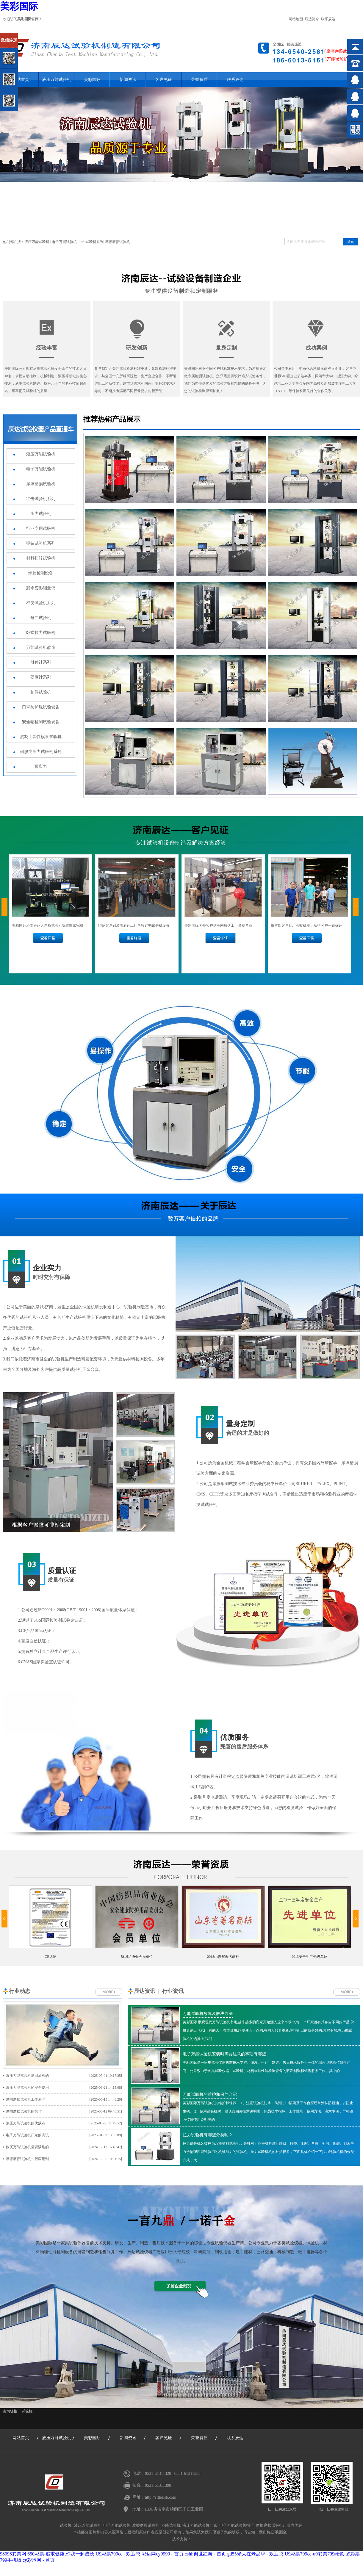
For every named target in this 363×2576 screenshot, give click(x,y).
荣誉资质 (199, 79)
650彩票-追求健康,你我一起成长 (60, 2553)
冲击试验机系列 (91, 242)
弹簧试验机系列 (40, 543)
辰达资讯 (144, 1991)
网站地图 (296, 19)
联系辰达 (328, 19)
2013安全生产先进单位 (309, 1957)
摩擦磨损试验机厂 (271, 2525)
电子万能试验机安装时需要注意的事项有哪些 (224, 2054)
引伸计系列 (40, 662)
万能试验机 (171, 2525)
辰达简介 (312, 19)
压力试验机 (40, 513)
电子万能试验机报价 (236, 2525)
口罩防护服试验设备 (41, 707)
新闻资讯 (128, 79)
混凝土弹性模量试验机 (41, 737)
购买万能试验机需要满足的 (64, 2147)
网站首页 (20, 2438)
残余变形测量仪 (40, 588)
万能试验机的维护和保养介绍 (210, 2094)
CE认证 (50, 1957)
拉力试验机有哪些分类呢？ (208, 2135)
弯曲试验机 (40, 618)
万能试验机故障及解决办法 (208, 2013)
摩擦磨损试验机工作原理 (64, 2099)
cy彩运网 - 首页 (39, 2560)
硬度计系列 (40, 677)
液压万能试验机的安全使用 (64, 2087)
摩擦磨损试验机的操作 (64, 2111)
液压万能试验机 (56, 79)
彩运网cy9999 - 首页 (162, 2553)
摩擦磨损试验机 (117, 242)
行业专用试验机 (40, 528)
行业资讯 (173, 1991)
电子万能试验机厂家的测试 (64, 2135)
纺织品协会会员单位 (137, 1957)
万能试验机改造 (40, 647)
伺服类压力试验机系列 (41, 751)
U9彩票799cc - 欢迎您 (118, 2553)
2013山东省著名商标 (223, 1957)
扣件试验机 (40, 692)
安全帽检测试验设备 (41, 722)
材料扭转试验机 (40, 558)
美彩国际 (19, 6)
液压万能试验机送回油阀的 (64, 2076)
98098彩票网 (13, 2553)
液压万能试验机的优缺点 (64, 2123)
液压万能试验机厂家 (199, 2525)
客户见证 (163, 79)
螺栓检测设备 (40, 573)
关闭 (30, 35)
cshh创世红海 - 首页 (205, 2553)
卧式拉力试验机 (40, 632)
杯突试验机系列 (40, 603)
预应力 (41, 766)
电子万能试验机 (64, 242)
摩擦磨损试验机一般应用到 (64, 2159)
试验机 (27, 2411)
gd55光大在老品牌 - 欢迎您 (255, 2553)
